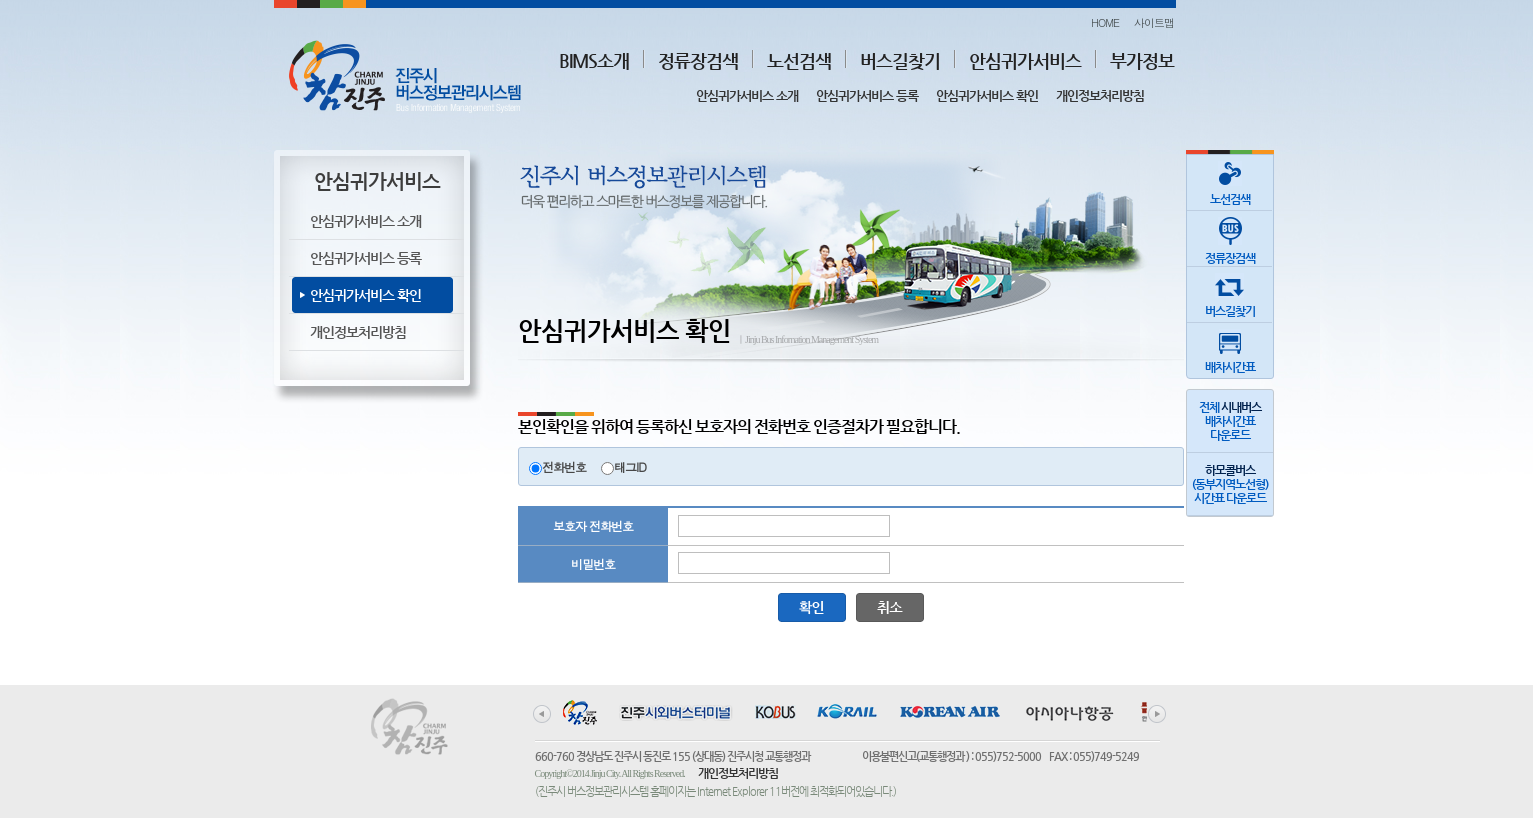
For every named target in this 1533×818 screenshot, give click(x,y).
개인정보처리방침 (1100, 95)
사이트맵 (1154, 22)
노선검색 (799, 60)
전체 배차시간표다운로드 (1230, 421)
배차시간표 (1230, 348)
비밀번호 (593, 563)
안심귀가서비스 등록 (867, 95)
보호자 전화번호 (593, 525)
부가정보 (1142, 60)
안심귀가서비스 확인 (987, 95)
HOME (1105, 22)
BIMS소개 (594, 60)
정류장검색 (698, 60)
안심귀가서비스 (1025, 60)
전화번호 (564, 466)
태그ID (630, 466)
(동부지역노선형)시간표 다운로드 (1230, 484)
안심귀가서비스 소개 (747, 95)
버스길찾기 (900, 60)
